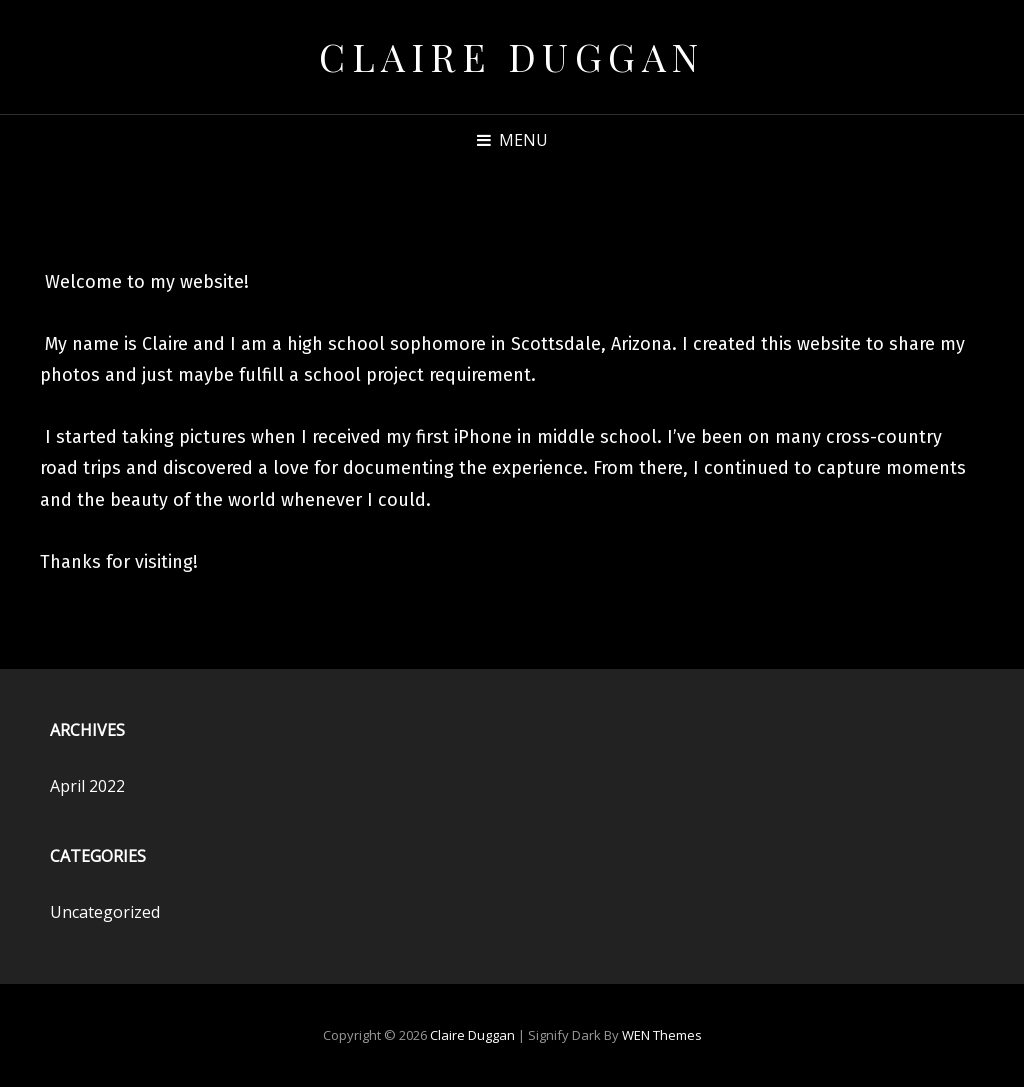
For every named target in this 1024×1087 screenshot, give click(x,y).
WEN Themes (662, 1035)
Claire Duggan (512, 56)
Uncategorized (105, 912)
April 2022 (87, 786)
